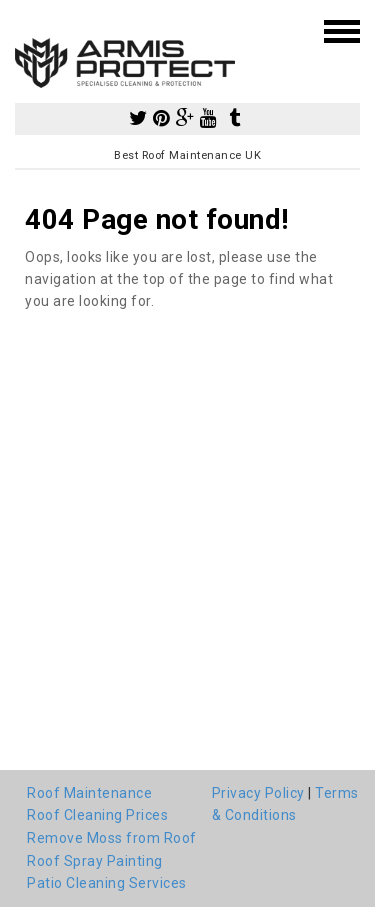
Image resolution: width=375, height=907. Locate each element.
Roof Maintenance (89, 793)
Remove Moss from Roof (112, 838)
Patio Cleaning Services (107, 883)
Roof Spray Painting (95, 861)
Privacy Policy (258, 793)
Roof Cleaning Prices (97, 815)
